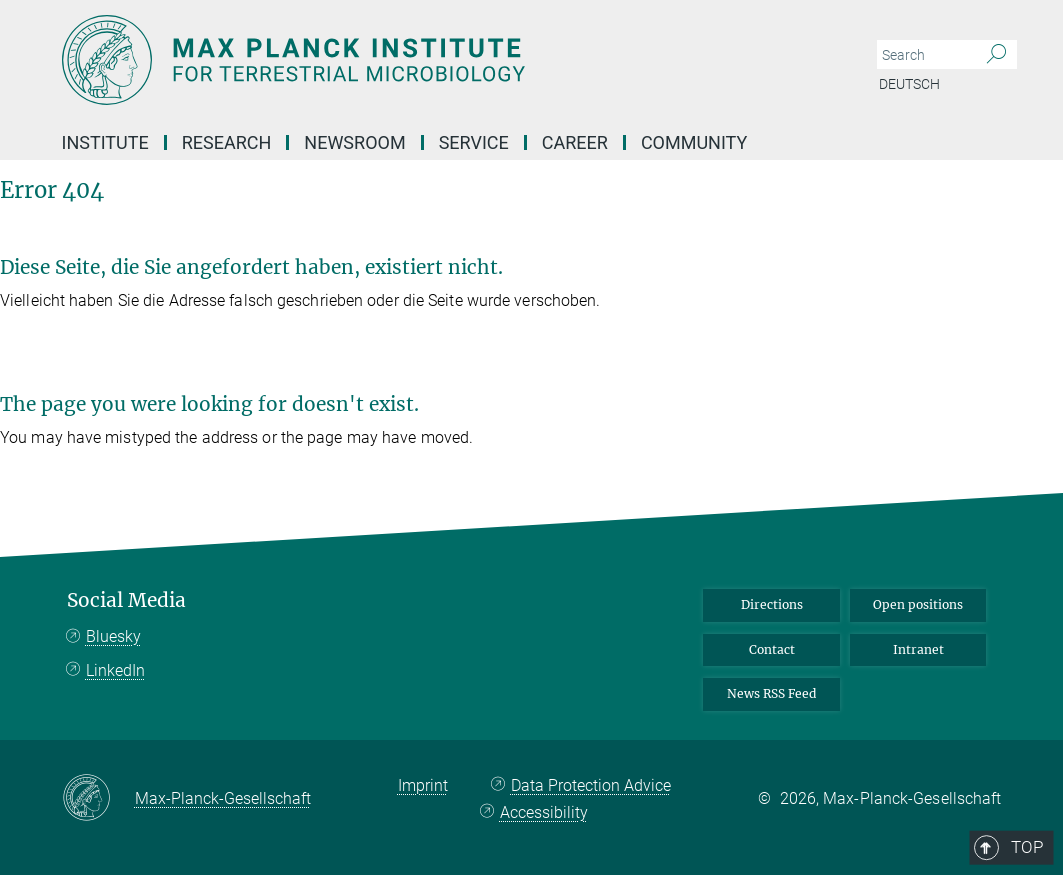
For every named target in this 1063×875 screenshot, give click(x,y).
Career (575, 142)
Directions (772, 604)
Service (474, 142)
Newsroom (354, 142)
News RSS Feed (771, 693)
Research (227, 142)
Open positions (918, 604)
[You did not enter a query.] (924, 55)
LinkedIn (115, 670)
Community (694, 142)
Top (974, 517)
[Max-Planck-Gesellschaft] (98, 799)
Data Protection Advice (591, 785)
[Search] (996, 55)
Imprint (423, 785)
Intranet (918, 649)
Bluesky (113, 636)
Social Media (126, 600)
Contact (772, 649)
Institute (105, 142)
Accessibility (544, 812)
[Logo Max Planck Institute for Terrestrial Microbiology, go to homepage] (437, 60)
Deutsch (909, 84)
